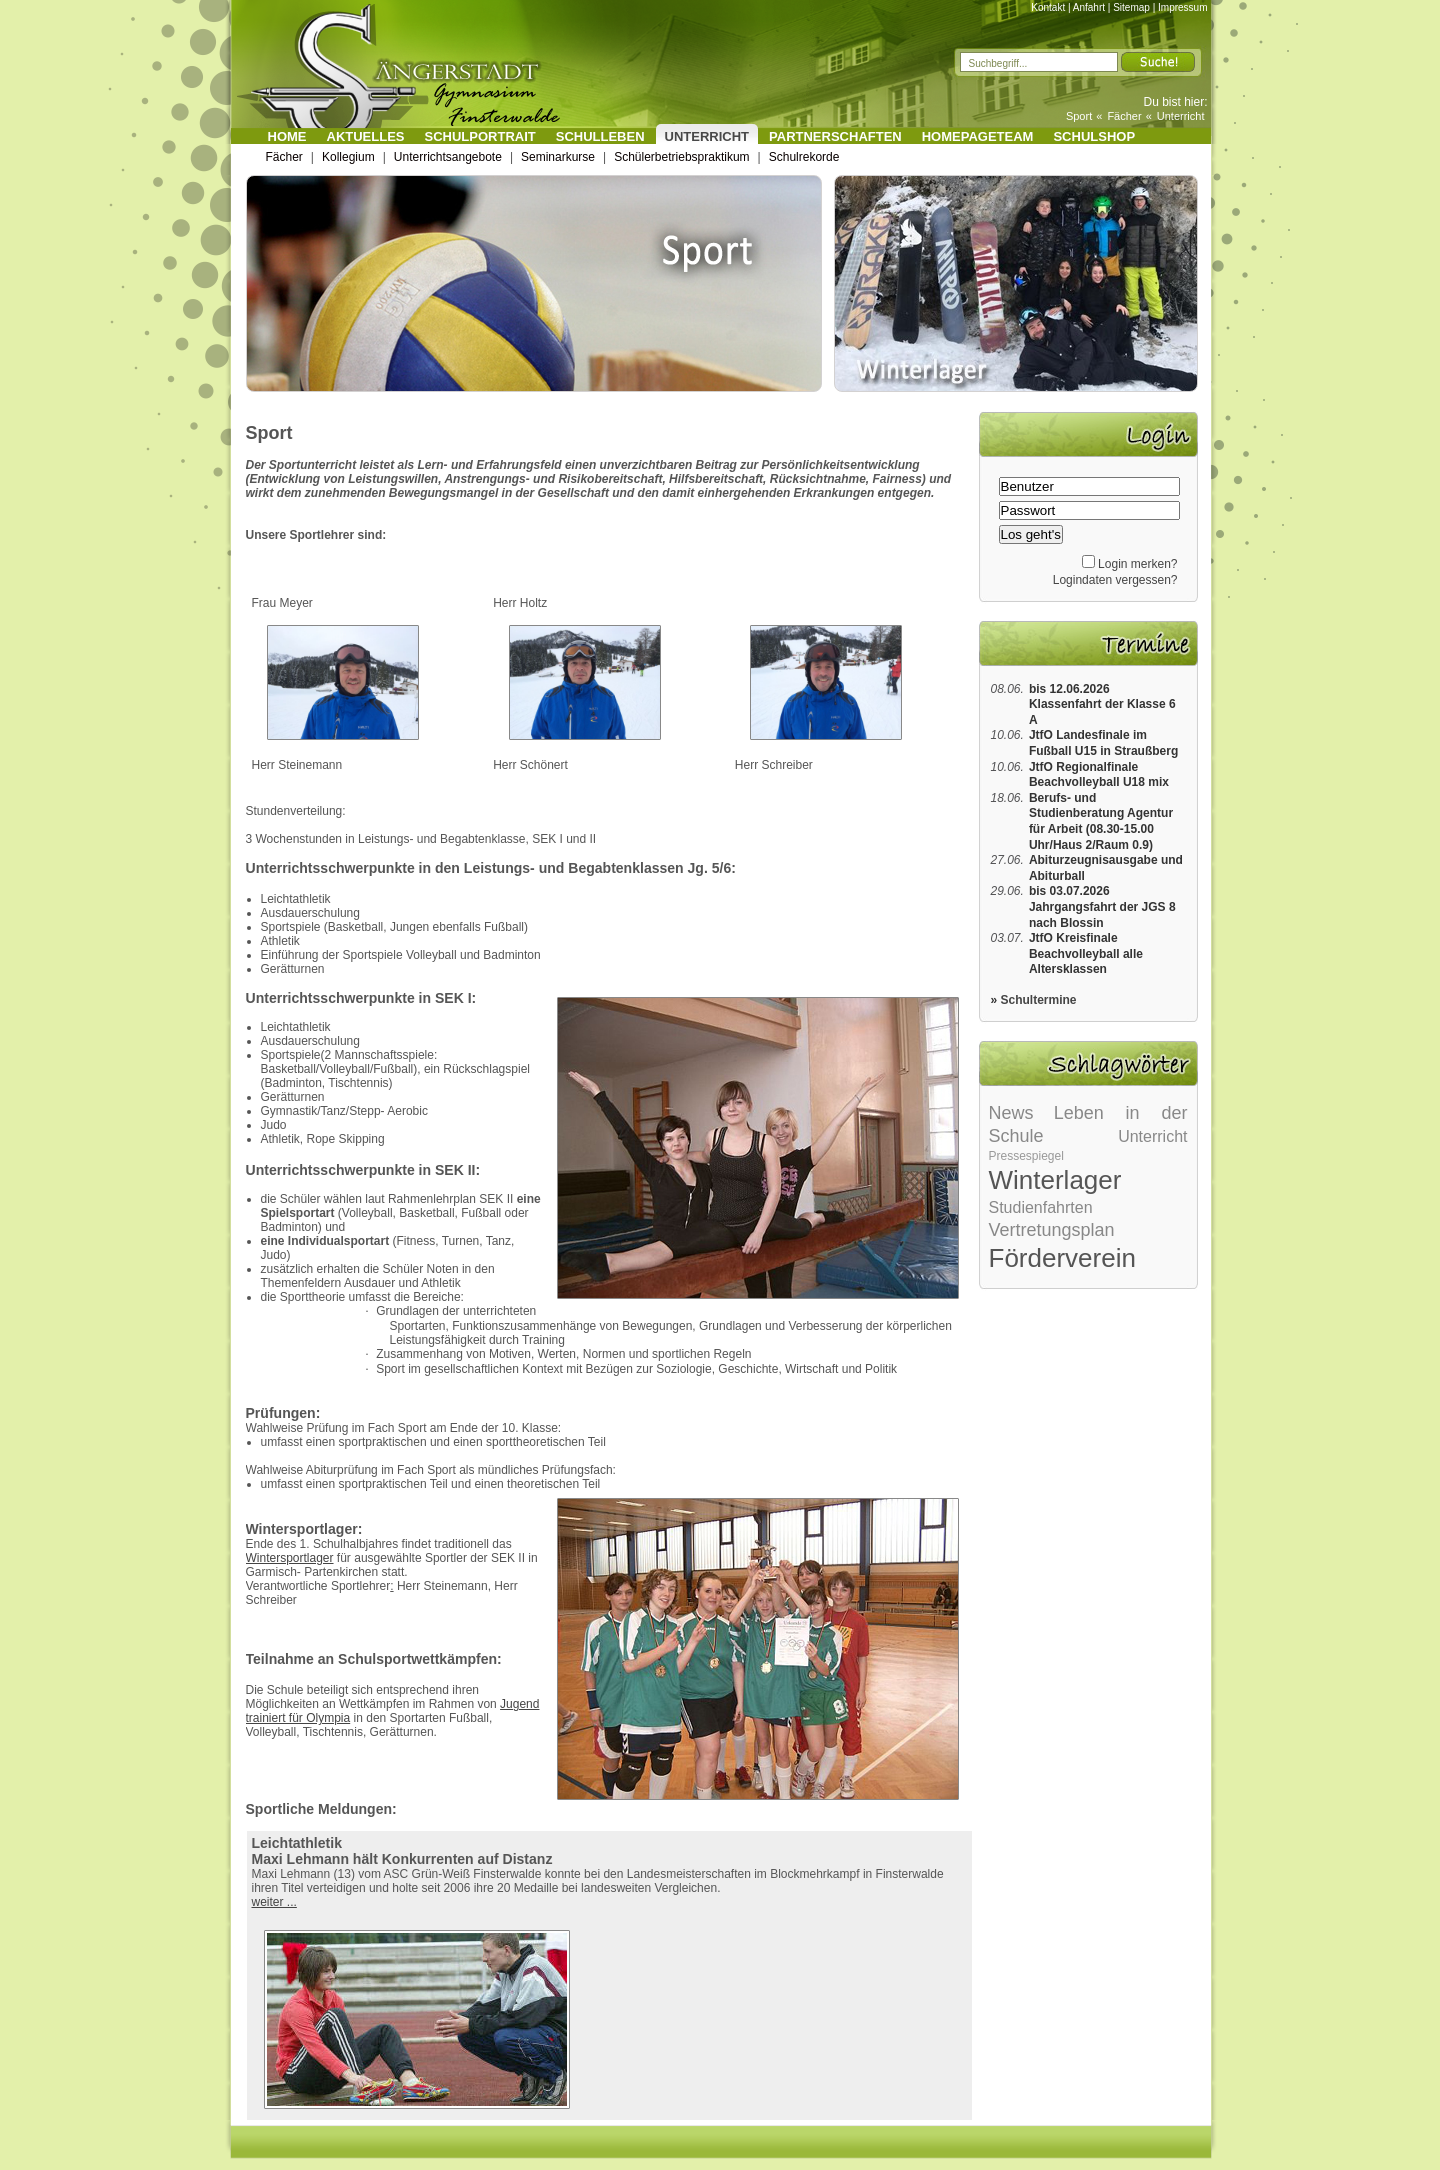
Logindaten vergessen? (1115, 580)
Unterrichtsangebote (448, 157)
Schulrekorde (804, 157)
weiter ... (274, 1902)
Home (287, 136)
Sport (1079, 116)
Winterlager (1055, 1180)
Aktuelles (366, 136)
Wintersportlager (290, 1558)
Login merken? (1137, 564)
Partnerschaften (835, 136)
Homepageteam (978, 136)
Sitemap (1131, 7)
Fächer (1124, 116)
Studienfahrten (1041, 1207)
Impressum (1182, 7)
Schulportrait (480, 136)
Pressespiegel (1026, 1156)
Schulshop (1094, 136)
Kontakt (1048, 7)
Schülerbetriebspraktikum (681, 157)
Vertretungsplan (1052, 1230)
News (1011, 1113)
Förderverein (1062, 1258)
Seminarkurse (558, 157)
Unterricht (1181, 116)
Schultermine (1039, 1000)
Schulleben (600, 136)
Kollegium (348, 157)
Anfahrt (1089, 7)
